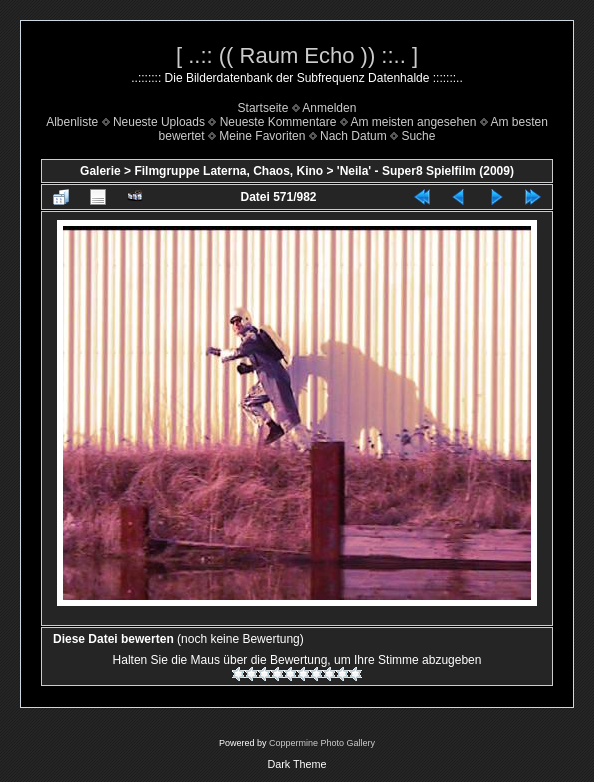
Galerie (100, 171)
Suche (418, 136)
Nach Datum (353, 136)
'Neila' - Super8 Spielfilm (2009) (425, 171)
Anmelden (329, 108)
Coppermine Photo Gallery (322, 743)
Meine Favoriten (262, 136)
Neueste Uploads (159, 122)
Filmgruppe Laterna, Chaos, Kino (228, 171)
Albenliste (72, 122)
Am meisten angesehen (413, 122)
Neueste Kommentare (278, 122)
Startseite (263, 108)
